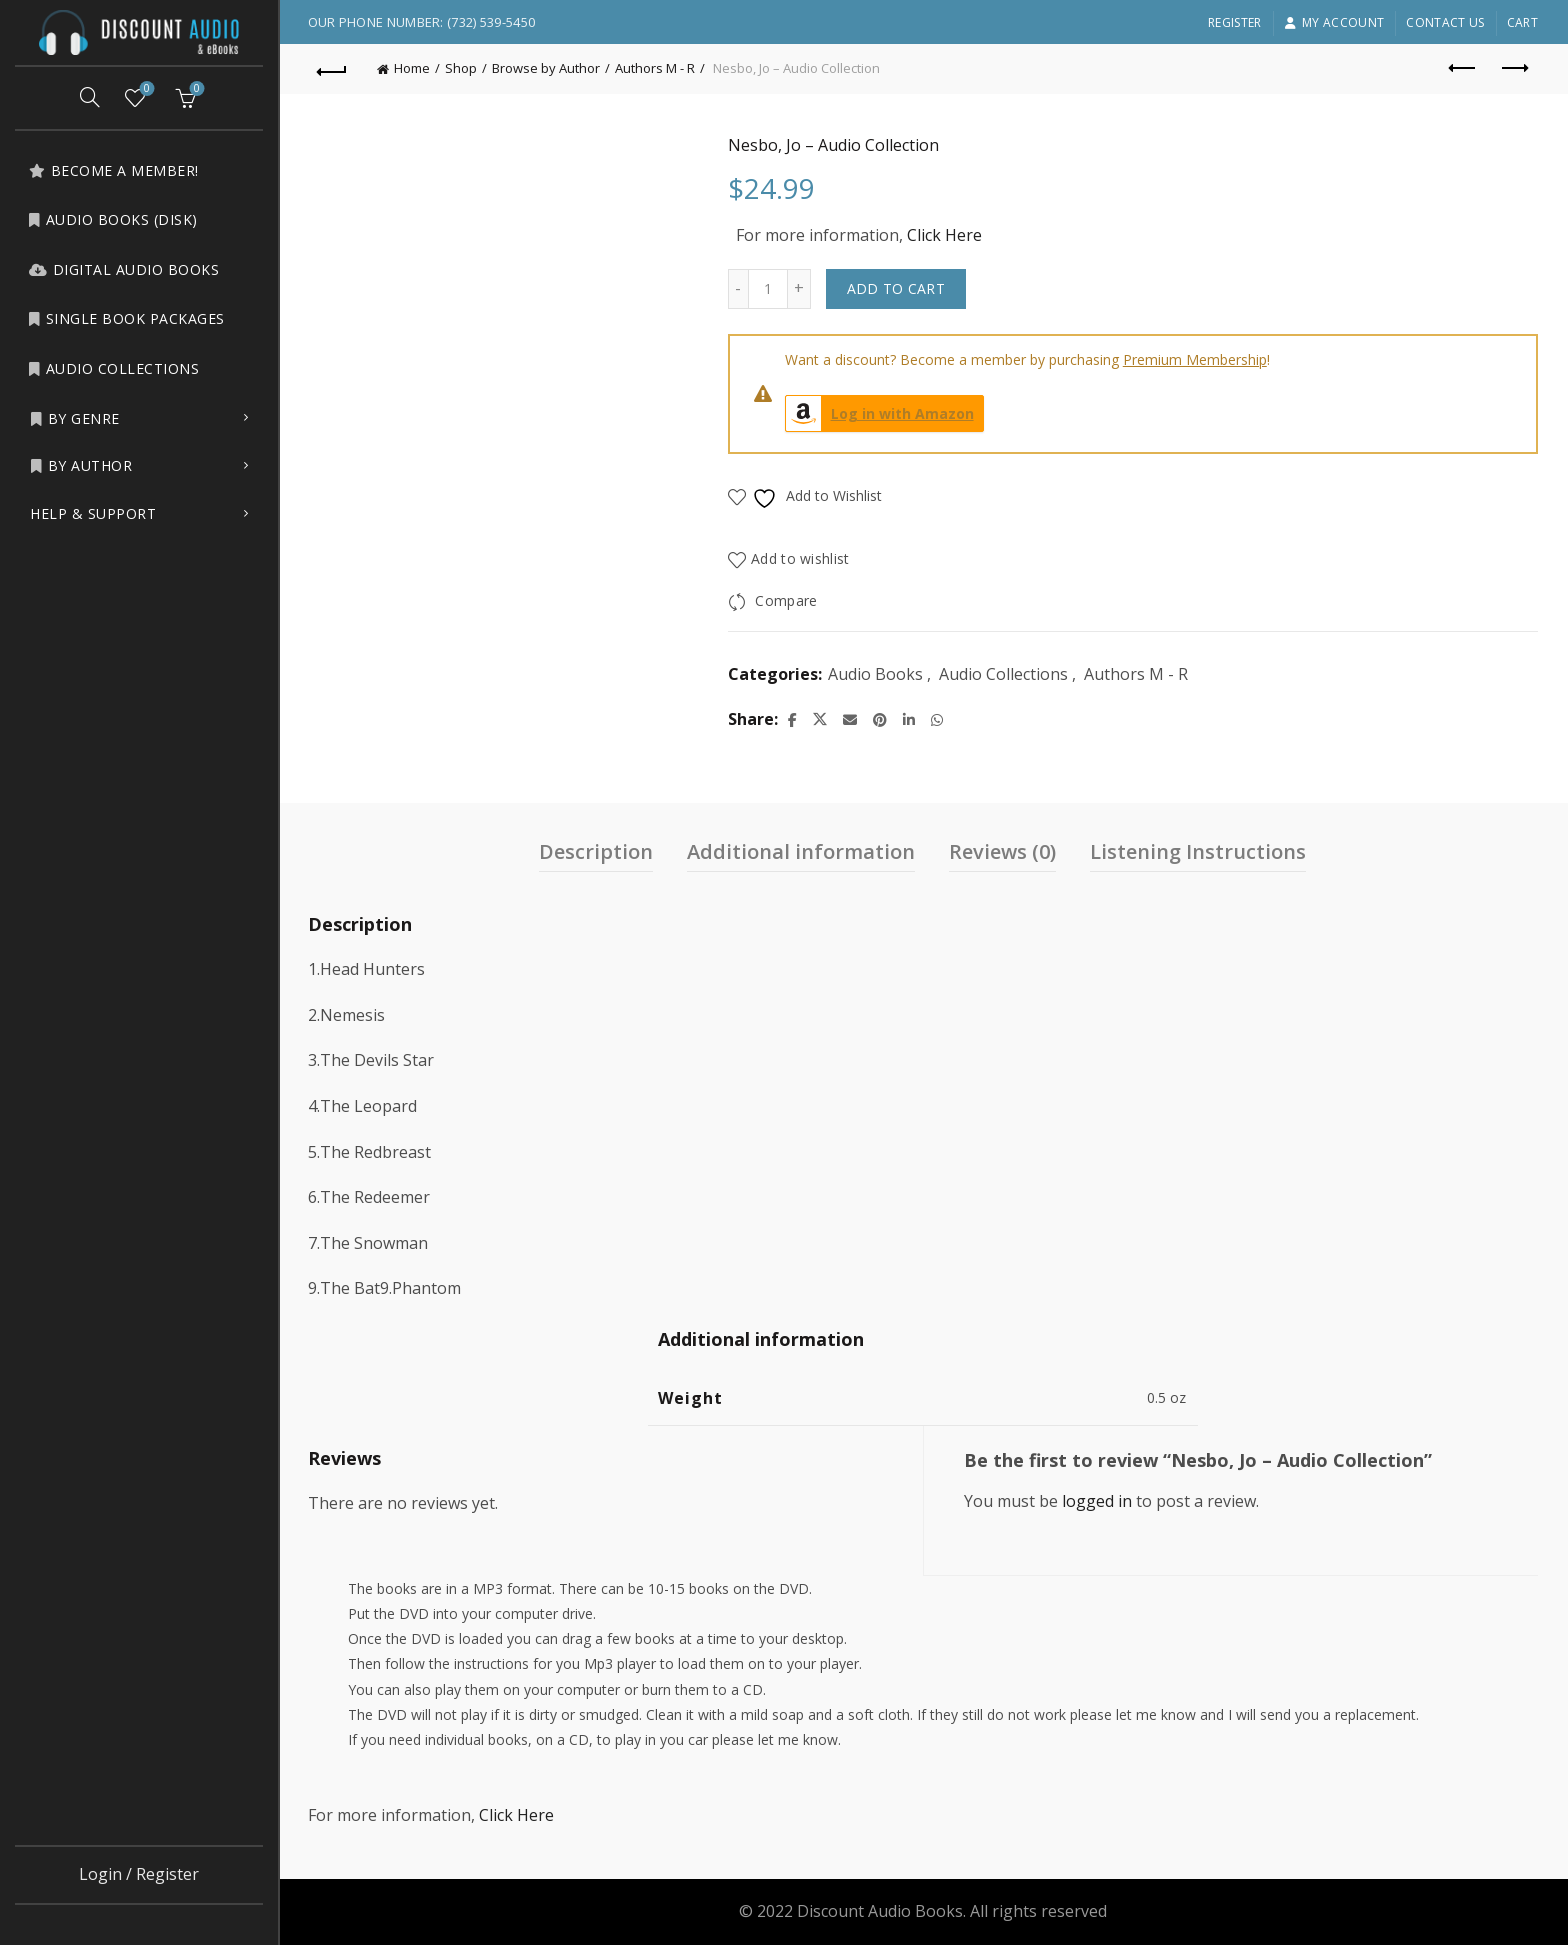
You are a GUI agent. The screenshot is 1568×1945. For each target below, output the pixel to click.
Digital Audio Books (123, 269)
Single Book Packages (126, 318)
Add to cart (897, 288)
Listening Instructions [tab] (1200, 851)
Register (1234, 22)
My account (1334, 22)
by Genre (75, 418)
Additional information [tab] (803, 851)
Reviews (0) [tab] (1004, 851)
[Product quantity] (769, 289)
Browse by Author (548, 68)
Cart (1522, 22)
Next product (1513, 68)
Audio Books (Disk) (113, 219)
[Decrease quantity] (739, 289)
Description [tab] (598, 851)
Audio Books (876, 674)
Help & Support (93, 513)
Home (414, 68)
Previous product (1463, 68)
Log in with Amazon (881, 413)
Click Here (945, 235)
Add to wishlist (802, 558)
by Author (81, 465)
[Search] (90, 97)
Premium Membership (1196, 359)
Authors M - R (657, 68)
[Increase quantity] (800, 289)
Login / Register (139, 1874)
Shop (463, 68)
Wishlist (145, 89)
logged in (1098, 1501)
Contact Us (1445, 22)
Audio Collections (113, 368)
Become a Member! (113, 170)
